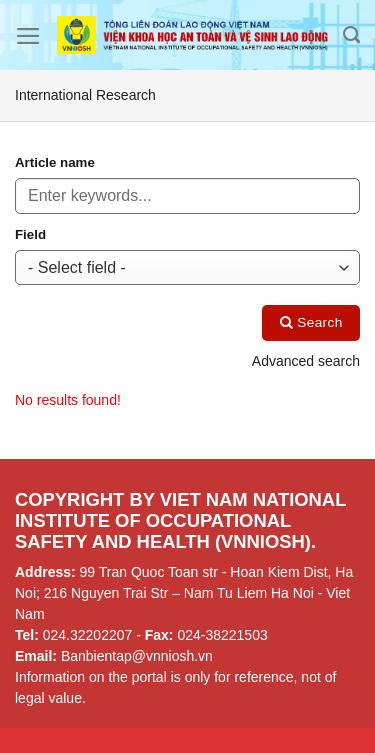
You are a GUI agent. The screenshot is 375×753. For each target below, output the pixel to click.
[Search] (351, 35)
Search (311, 322)
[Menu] (28, 36)
